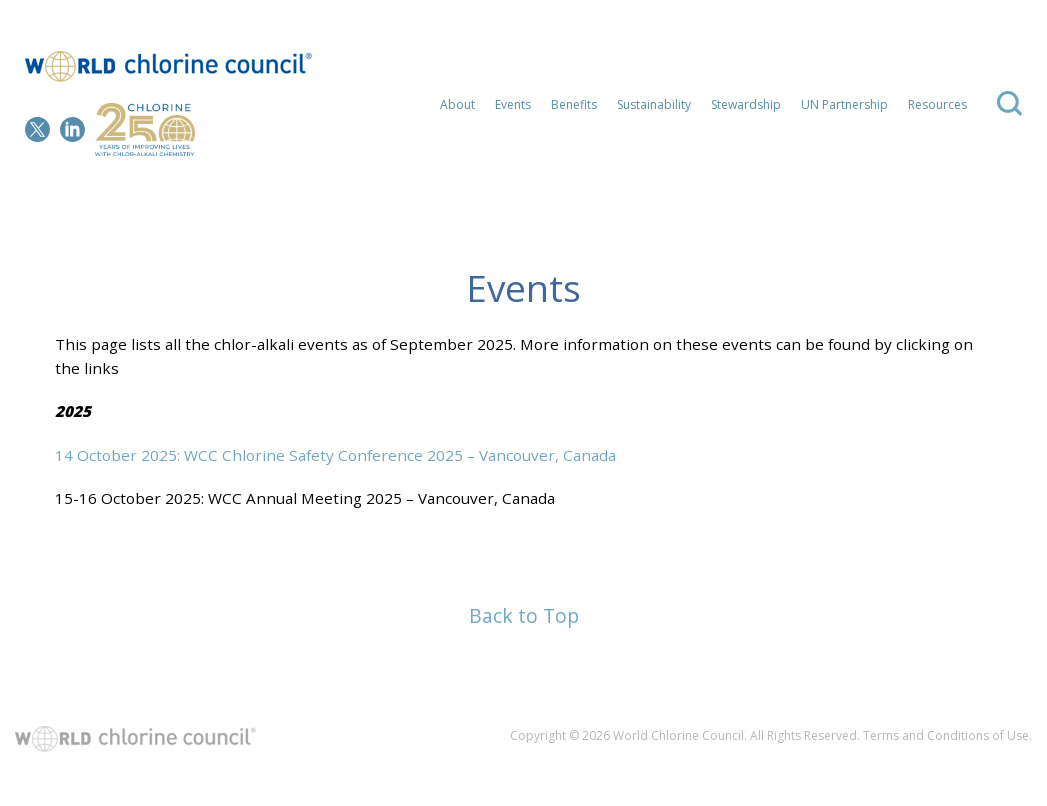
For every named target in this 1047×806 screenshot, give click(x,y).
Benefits (574, 104)
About (457, 104)
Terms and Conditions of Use (946, 735)
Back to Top (524, 615)
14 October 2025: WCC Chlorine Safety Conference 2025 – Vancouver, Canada (335, 455)
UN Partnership (844, 104)
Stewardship (746, 104)
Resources (937, 104)
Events (513, 104)
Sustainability (654, 104)
